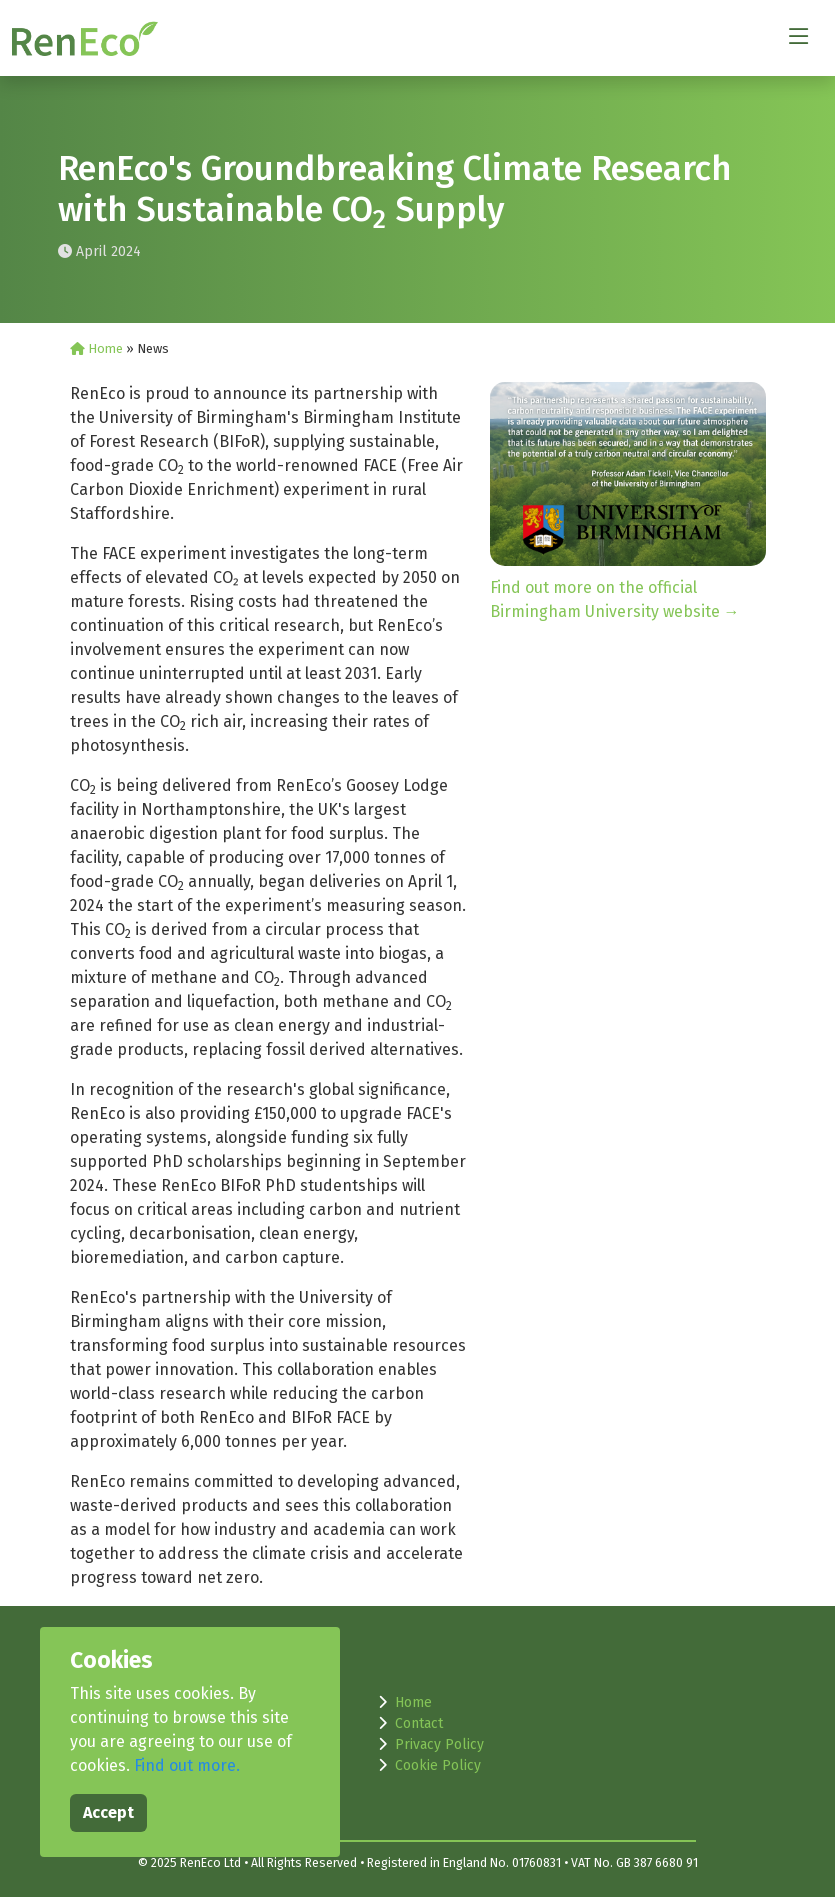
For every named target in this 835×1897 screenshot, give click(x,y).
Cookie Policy (438, 1765)
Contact (419, 1723)
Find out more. (187, 1765)
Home (98, 348)
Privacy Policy (439, 1744)
